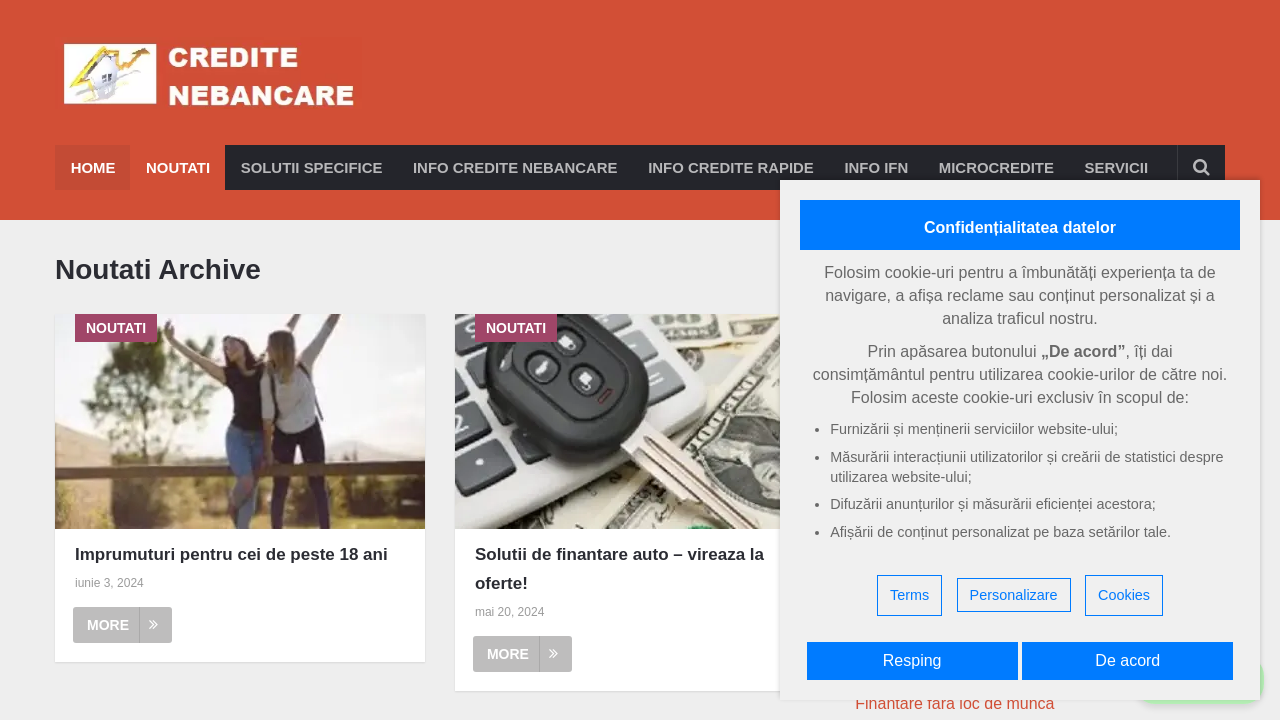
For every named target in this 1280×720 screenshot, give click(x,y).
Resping (912, 660)
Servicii (1124, 167)
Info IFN (881, 167)
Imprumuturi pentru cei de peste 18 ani (231, 554)
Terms (909, 595)
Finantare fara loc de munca (954, 703)
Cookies (1124, 595)
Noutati (178, 167)
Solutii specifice (312, 167)
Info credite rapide (735, 167)
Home (92, 167)
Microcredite (1003, 167)
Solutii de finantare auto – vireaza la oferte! (619, 569)
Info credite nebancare (518, 167)
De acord (1127, 660)
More (122, 624)
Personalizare (1014, 595)
